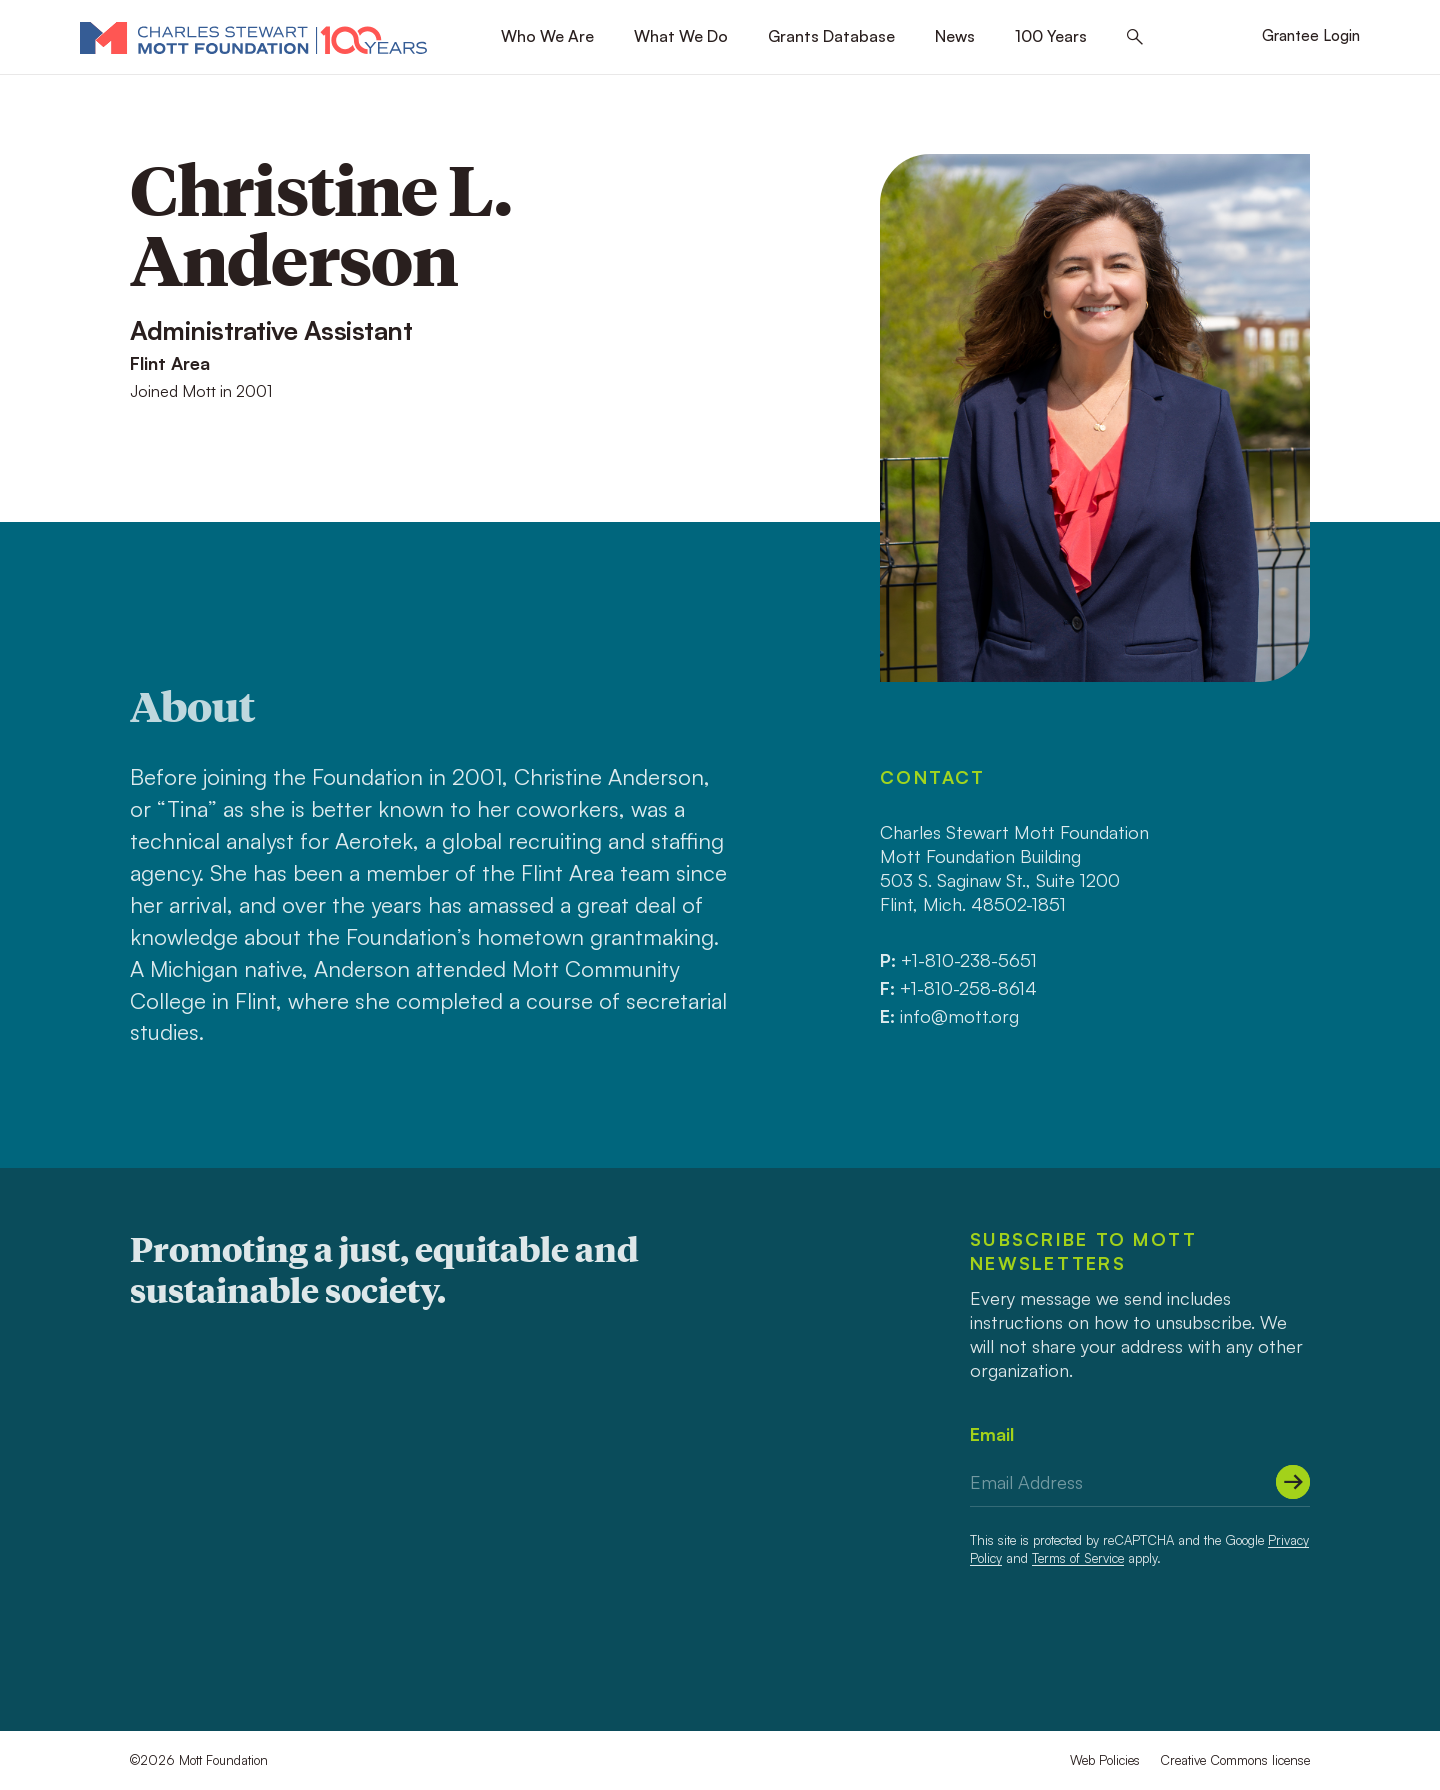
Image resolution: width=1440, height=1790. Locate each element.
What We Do (681, 36)
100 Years (1051, 36)
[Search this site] (1135, 37)
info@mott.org (959, 1016)
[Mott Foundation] (253, 37)
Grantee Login (1311, 35)
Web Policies (1105, 1760)
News (955, 36)
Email (992, 1434)
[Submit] (1293, 1482)
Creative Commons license (1235, 1760)
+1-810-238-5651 (969, 960)
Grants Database (831, 36)
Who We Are (547, 36)
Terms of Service (1078, 1558)
